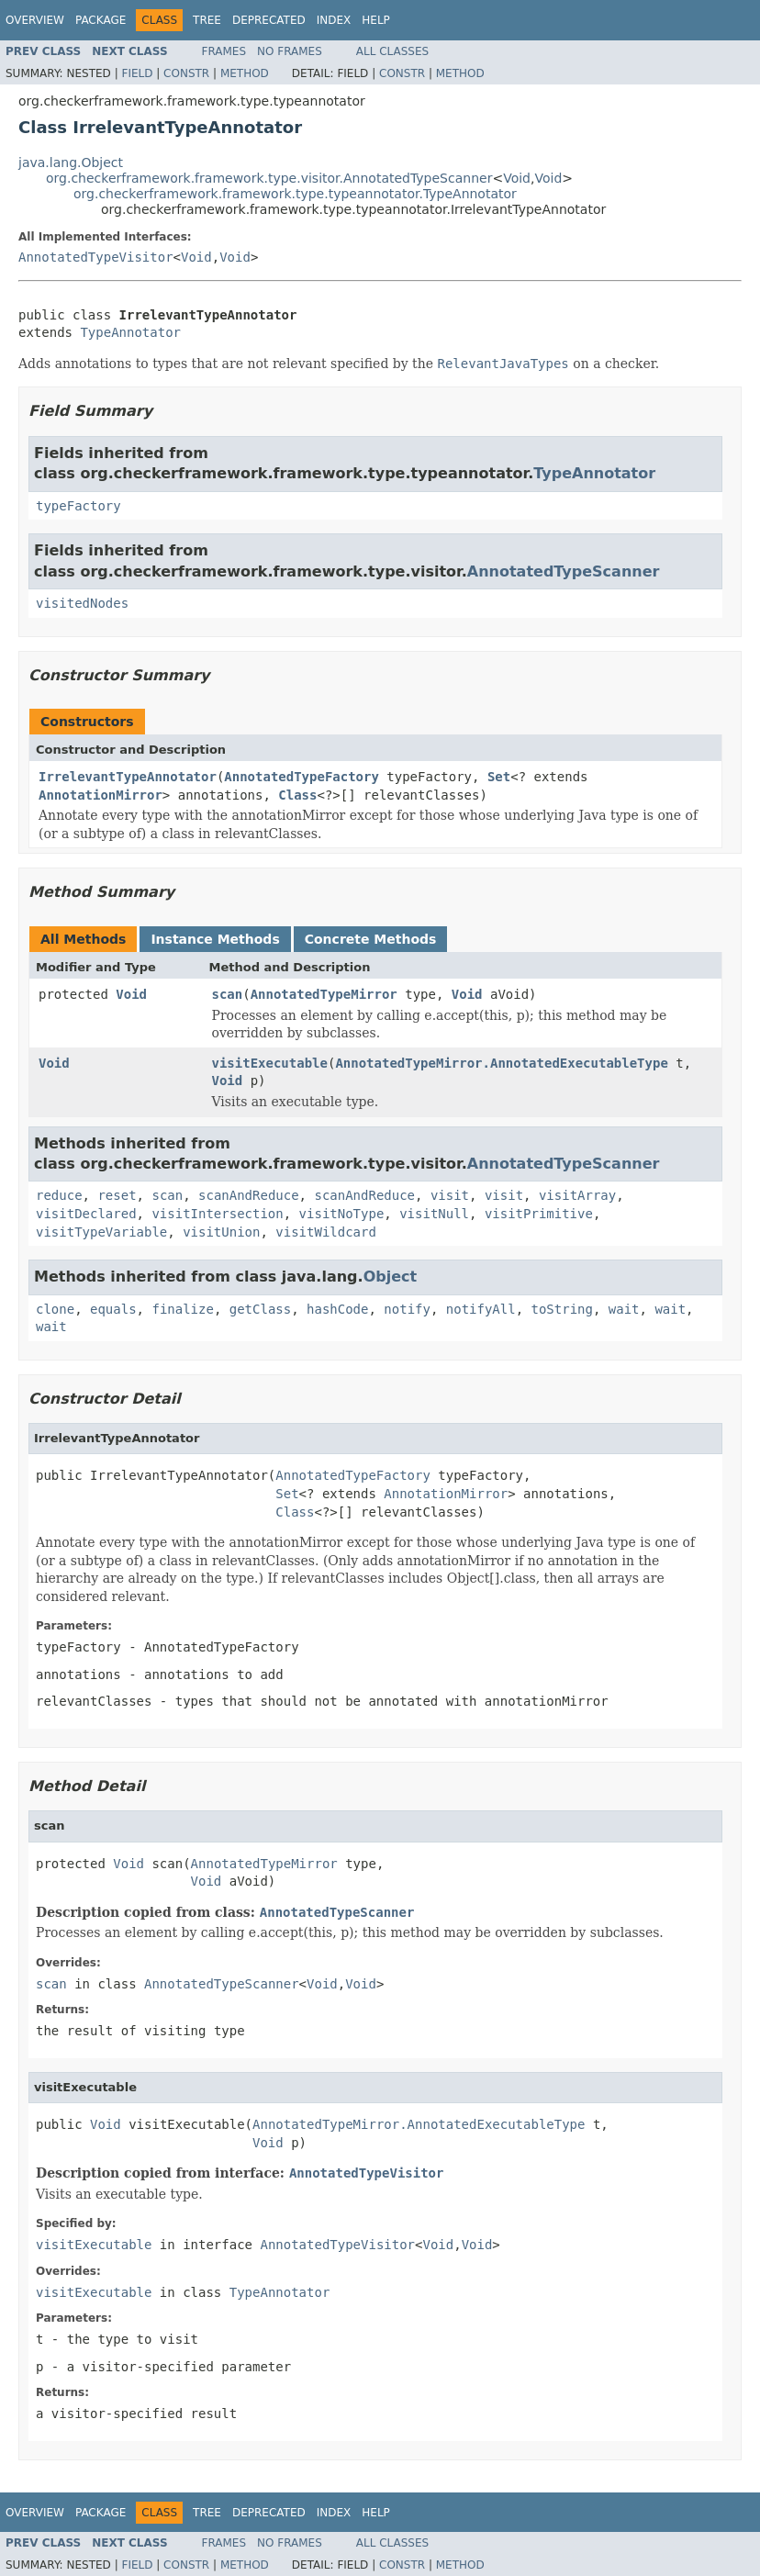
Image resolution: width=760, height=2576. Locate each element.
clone (55, 1309)
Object (390, 1276)
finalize (182, 1309)
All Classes (392, 51)
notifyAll (481, 1309)
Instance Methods (215, 939)
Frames (224, 51)
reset (116, 1195)
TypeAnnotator (130, 332)
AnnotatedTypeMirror (324, 994)
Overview (35, 20)
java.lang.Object (70, 162)
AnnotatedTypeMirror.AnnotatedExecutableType (501, 1063)
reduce (59, 1195)
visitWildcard (325, 1232)
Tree (207, 20)
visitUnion (221, 1232)
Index (334, 20)
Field (136, 73)
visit (449, 1195)
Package (100, 20)
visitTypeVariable (101, 1232)
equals (113, 1309)
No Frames (289, 51)
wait (624, 1309)
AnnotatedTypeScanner (563, 571)
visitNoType (342, 1213)
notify (407, 1309)
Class (297, 795)
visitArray (577, 1195)
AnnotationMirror (100, 795)
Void (517, 178)
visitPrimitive (539, 1213)
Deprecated (269, 20)
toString (562, 1309)
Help (376, 20)
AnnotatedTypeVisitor (95, 257)
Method (244, 73)
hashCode (337, 1309)
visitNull (434, 1213)
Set (498, 776)
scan (227, 994)
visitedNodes (82, 603)
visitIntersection (217, 1213)
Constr (186, 73)
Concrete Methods (371, 939)
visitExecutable (270, 1063)
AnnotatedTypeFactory (301, 776)
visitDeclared (86, 1213)
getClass (260, 1309)
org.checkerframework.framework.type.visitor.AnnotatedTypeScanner (269, 178)
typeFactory (78, 505)
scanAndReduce (248, 1195)
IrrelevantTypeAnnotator (128, 776)
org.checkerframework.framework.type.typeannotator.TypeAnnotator (295, 193)
